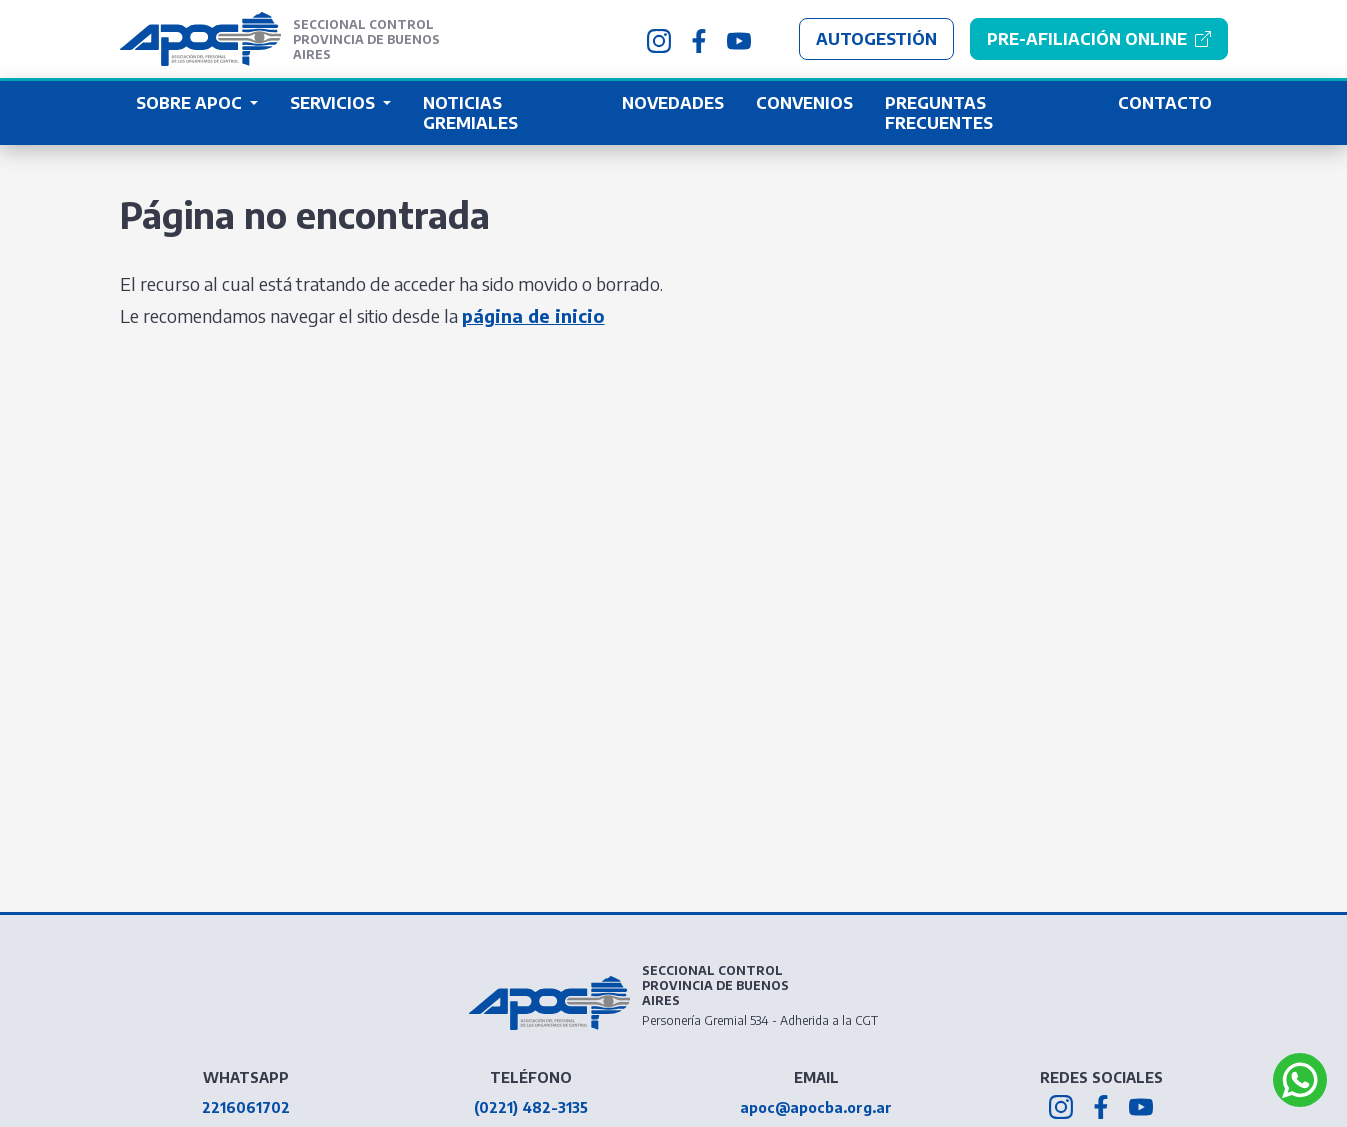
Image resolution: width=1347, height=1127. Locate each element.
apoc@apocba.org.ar (816, 1107)
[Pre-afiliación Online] (1099, 39)
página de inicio (533, 315)
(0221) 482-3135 (531, 1107)
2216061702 (246, 1107)
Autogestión (876, 39)
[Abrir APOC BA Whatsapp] (1300, 1080)
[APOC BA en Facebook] (699, 39)
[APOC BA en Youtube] (739, 39)
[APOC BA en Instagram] (659, 39)
